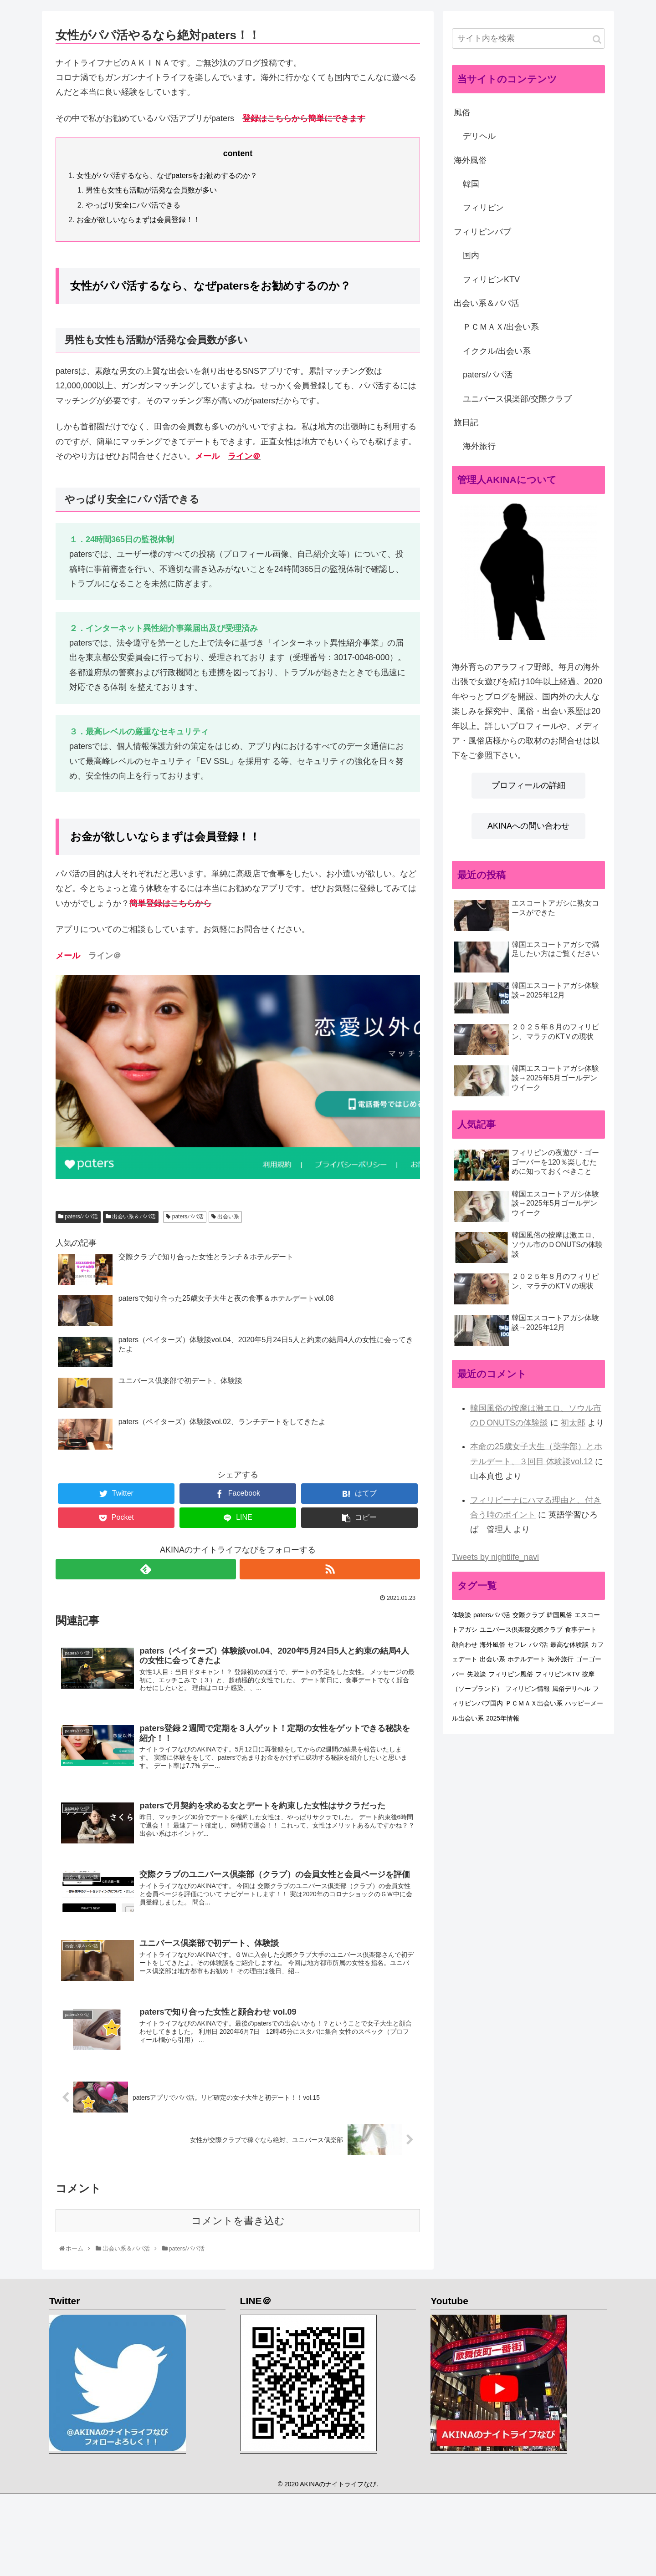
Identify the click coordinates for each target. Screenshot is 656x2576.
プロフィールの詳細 (528, 785)
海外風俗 (470, 160)
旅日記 (466, 422)
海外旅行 (479, 446)
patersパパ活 (185, 1216)
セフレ (517, 1644)
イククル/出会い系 (497, 351)
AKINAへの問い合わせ (528, 825)
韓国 (471, 183)
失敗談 (476, 1674)
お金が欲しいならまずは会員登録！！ (138, 219)
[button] (597, 39)
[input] (528, 38)
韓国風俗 (559, 1615)
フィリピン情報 (527, 1688)
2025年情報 (502, 1718)
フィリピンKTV (491, 279)
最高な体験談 (569, 1644)
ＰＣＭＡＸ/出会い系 (501, 326)
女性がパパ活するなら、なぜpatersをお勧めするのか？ (167, 175)
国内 (471, 255)
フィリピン (483, 207)
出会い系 (225, 1216)
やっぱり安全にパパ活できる (133, 205)
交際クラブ (528, 1615)
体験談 (461, 1615)
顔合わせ (464, 1644)
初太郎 (573, 1422)
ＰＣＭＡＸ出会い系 (534, 1703)
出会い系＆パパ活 (131, 1216)
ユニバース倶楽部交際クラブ (521, 1629)
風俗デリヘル (571, 1688)
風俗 (462, 112)
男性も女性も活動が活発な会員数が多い (151, 190)
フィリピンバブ (482, 231)
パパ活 (538, 1644)
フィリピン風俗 (510, 1674)
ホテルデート (526, 1659)
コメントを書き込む (238, 2226)
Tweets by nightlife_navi (495, 1557)
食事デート (581, 1629)
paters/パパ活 (78, 1216)
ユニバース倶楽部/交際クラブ (517, 398)
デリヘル (479, 136)
